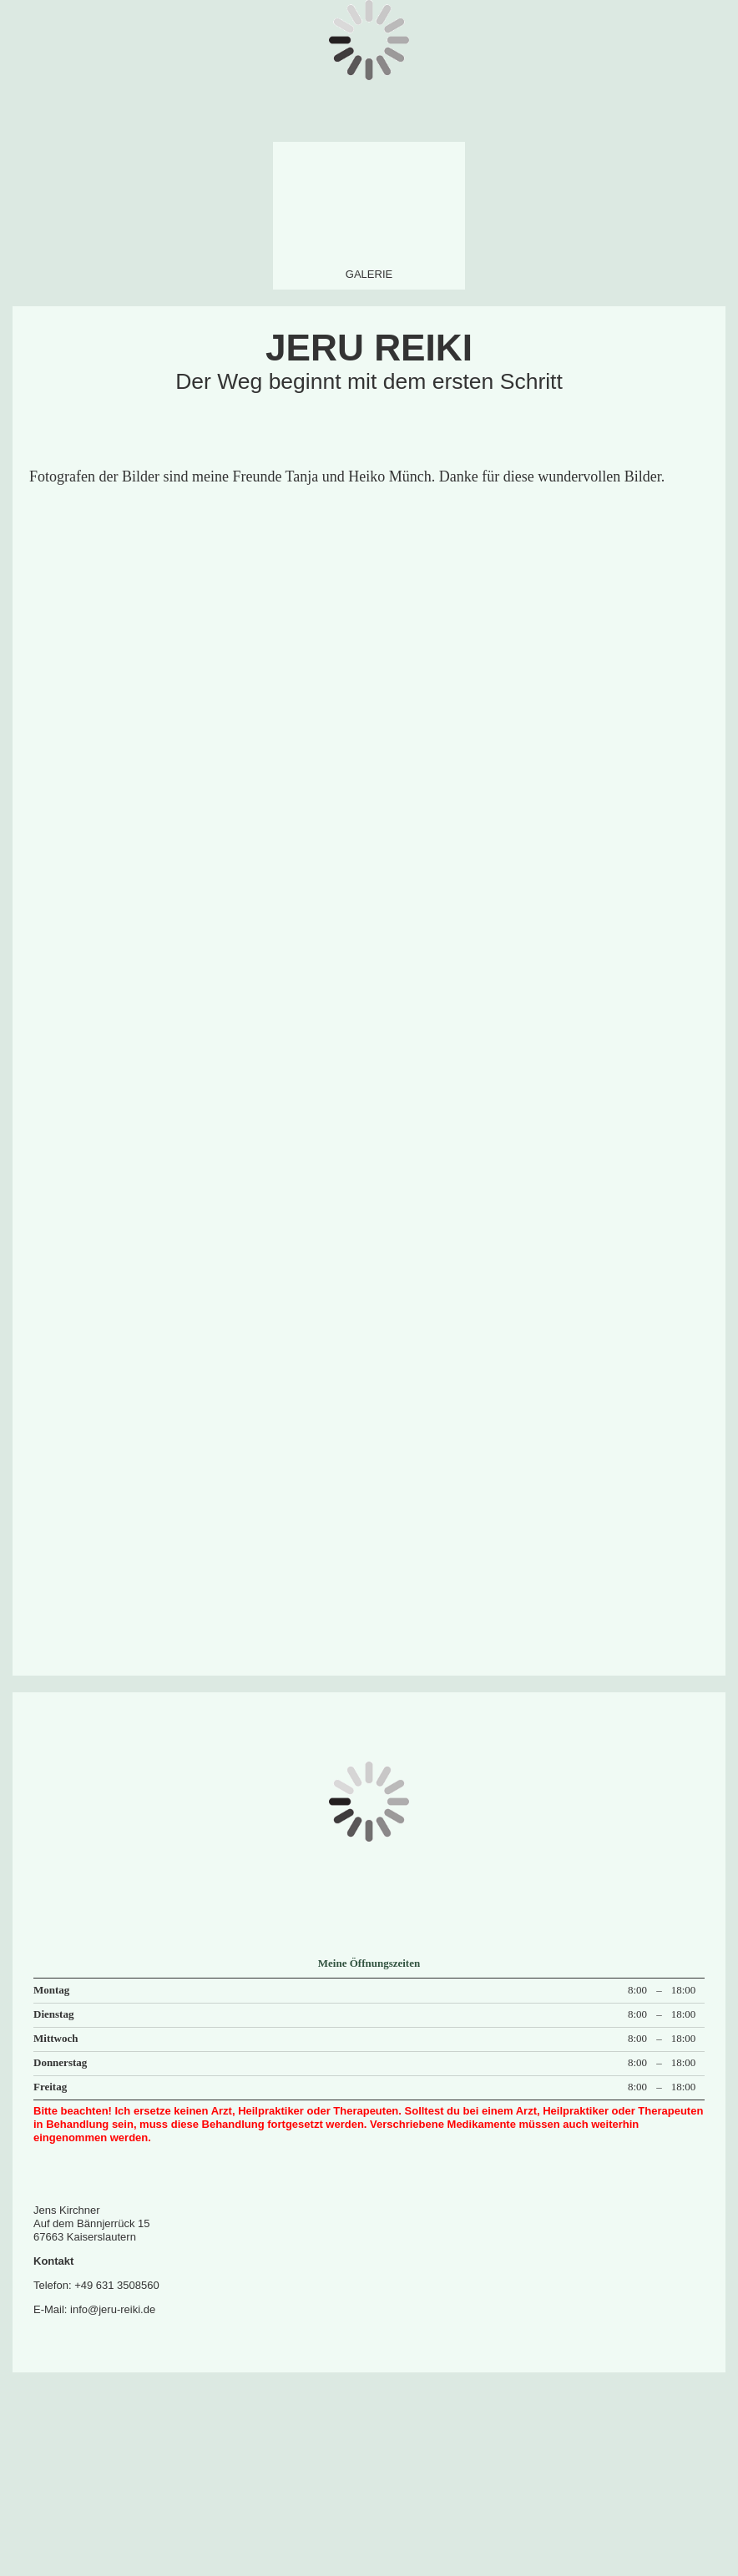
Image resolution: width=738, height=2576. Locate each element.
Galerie (369, 274)
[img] (369, 211)
